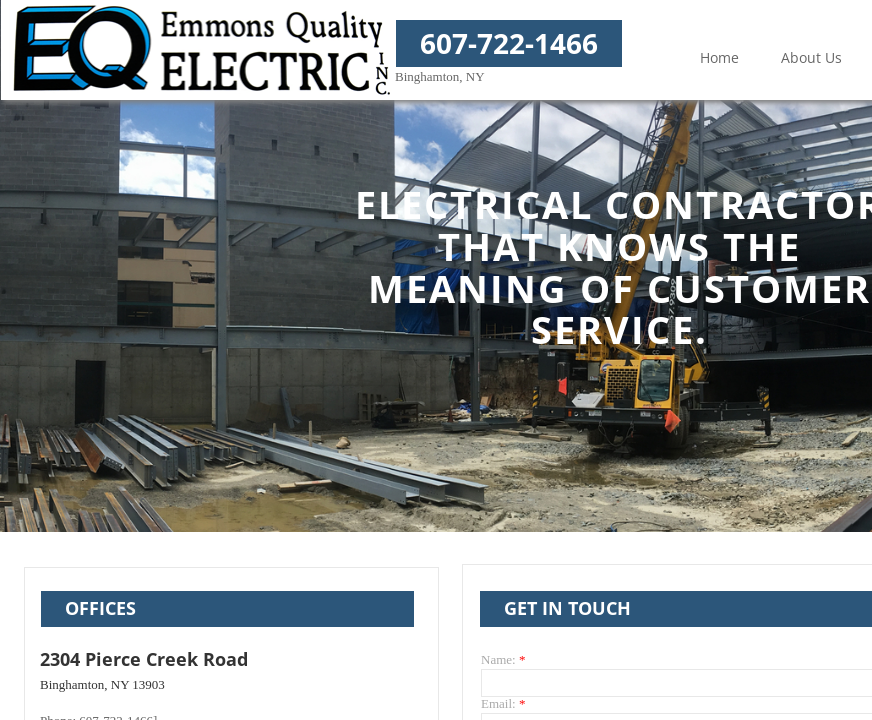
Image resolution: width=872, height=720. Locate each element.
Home (719, 57)
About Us (811, 57)
